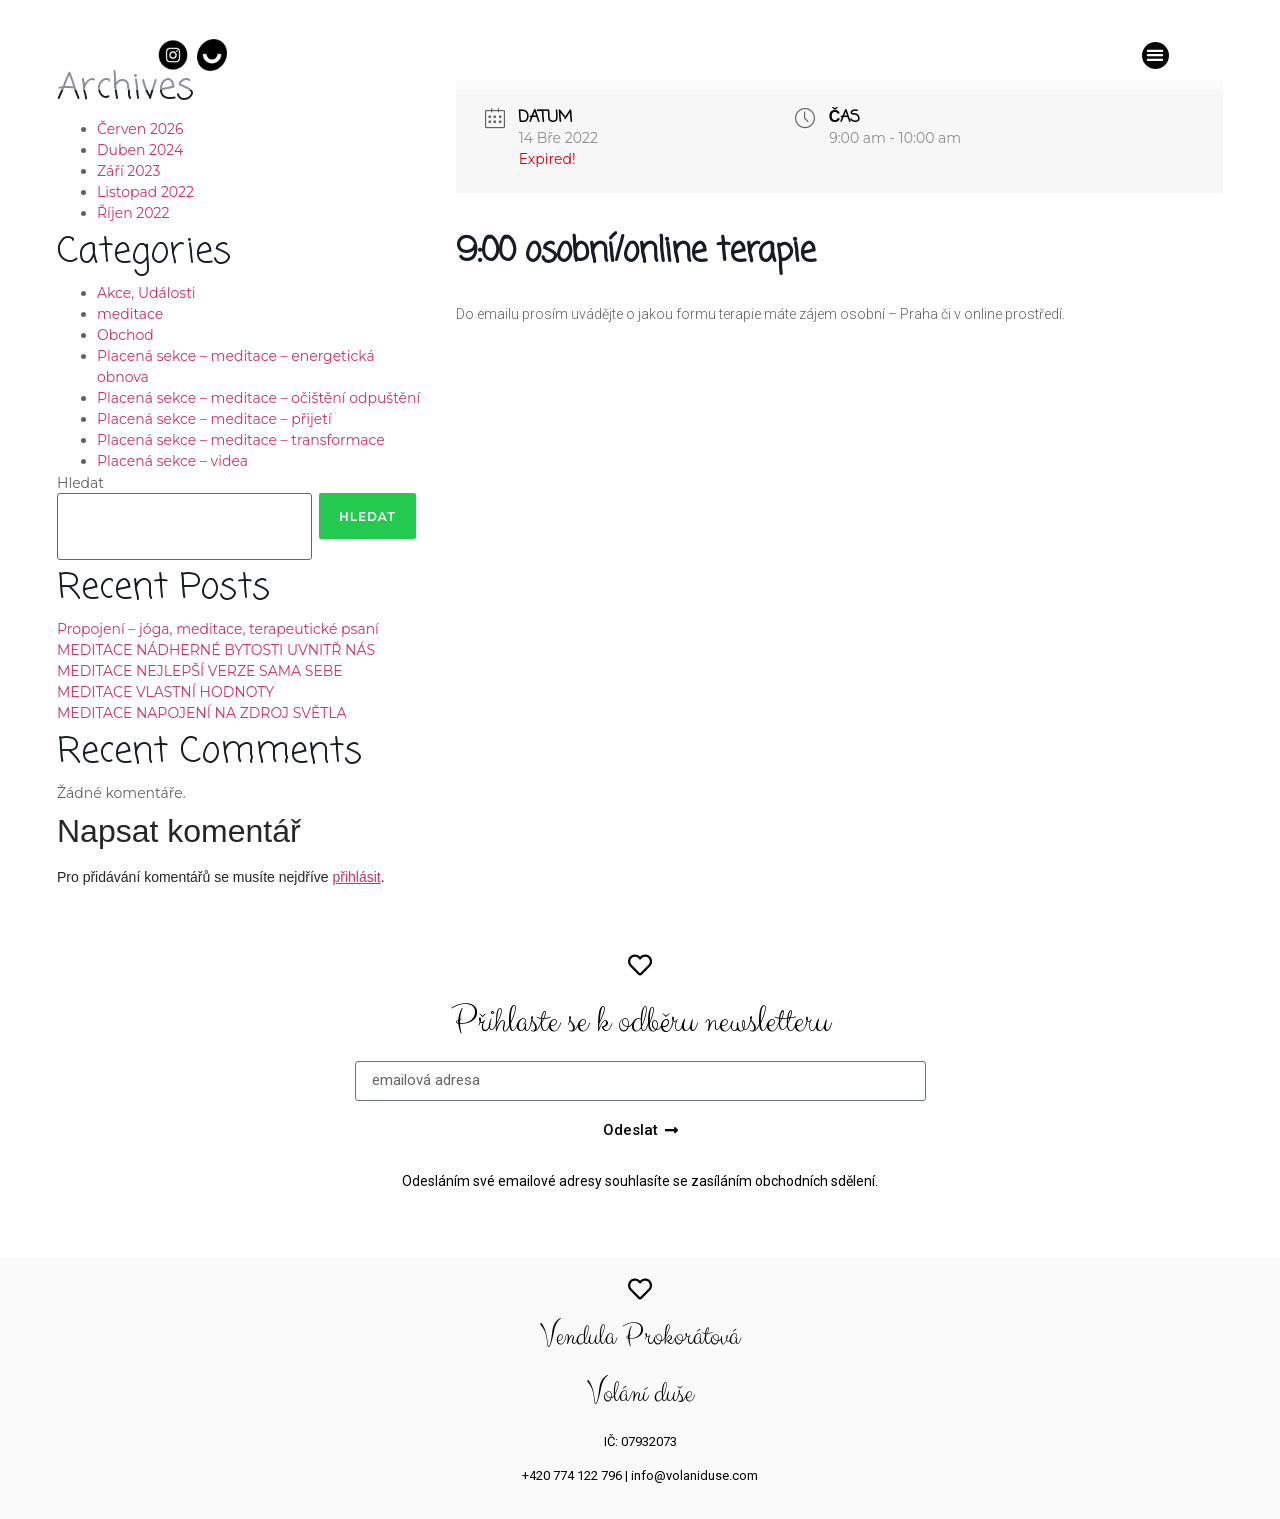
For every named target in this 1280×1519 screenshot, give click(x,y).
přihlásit (356, 877)
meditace (130, 314)
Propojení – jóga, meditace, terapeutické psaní (218, 629)
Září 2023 (128, 171)
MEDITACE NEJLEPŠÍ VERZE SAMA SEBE (200, 671)
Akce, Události (146, 293)
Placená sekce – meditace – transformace (241, 440)
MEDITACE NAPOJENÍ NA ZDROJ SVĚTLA (202, 713)
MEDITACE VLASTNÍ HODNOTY (165, 692)
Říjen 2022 (133, 213)
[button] (1155, 55)
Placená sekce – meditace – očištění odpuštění (258, 398)
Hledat (80, 483)
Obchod (125, 335)
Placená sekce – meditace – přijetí (214, 419)
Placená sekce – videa (172, 461)
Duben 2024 (140, 150)
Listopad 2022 (145, 192)
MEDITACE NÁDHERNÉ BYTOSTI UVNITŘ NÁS (216, 650)
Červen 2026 (140, 129)
